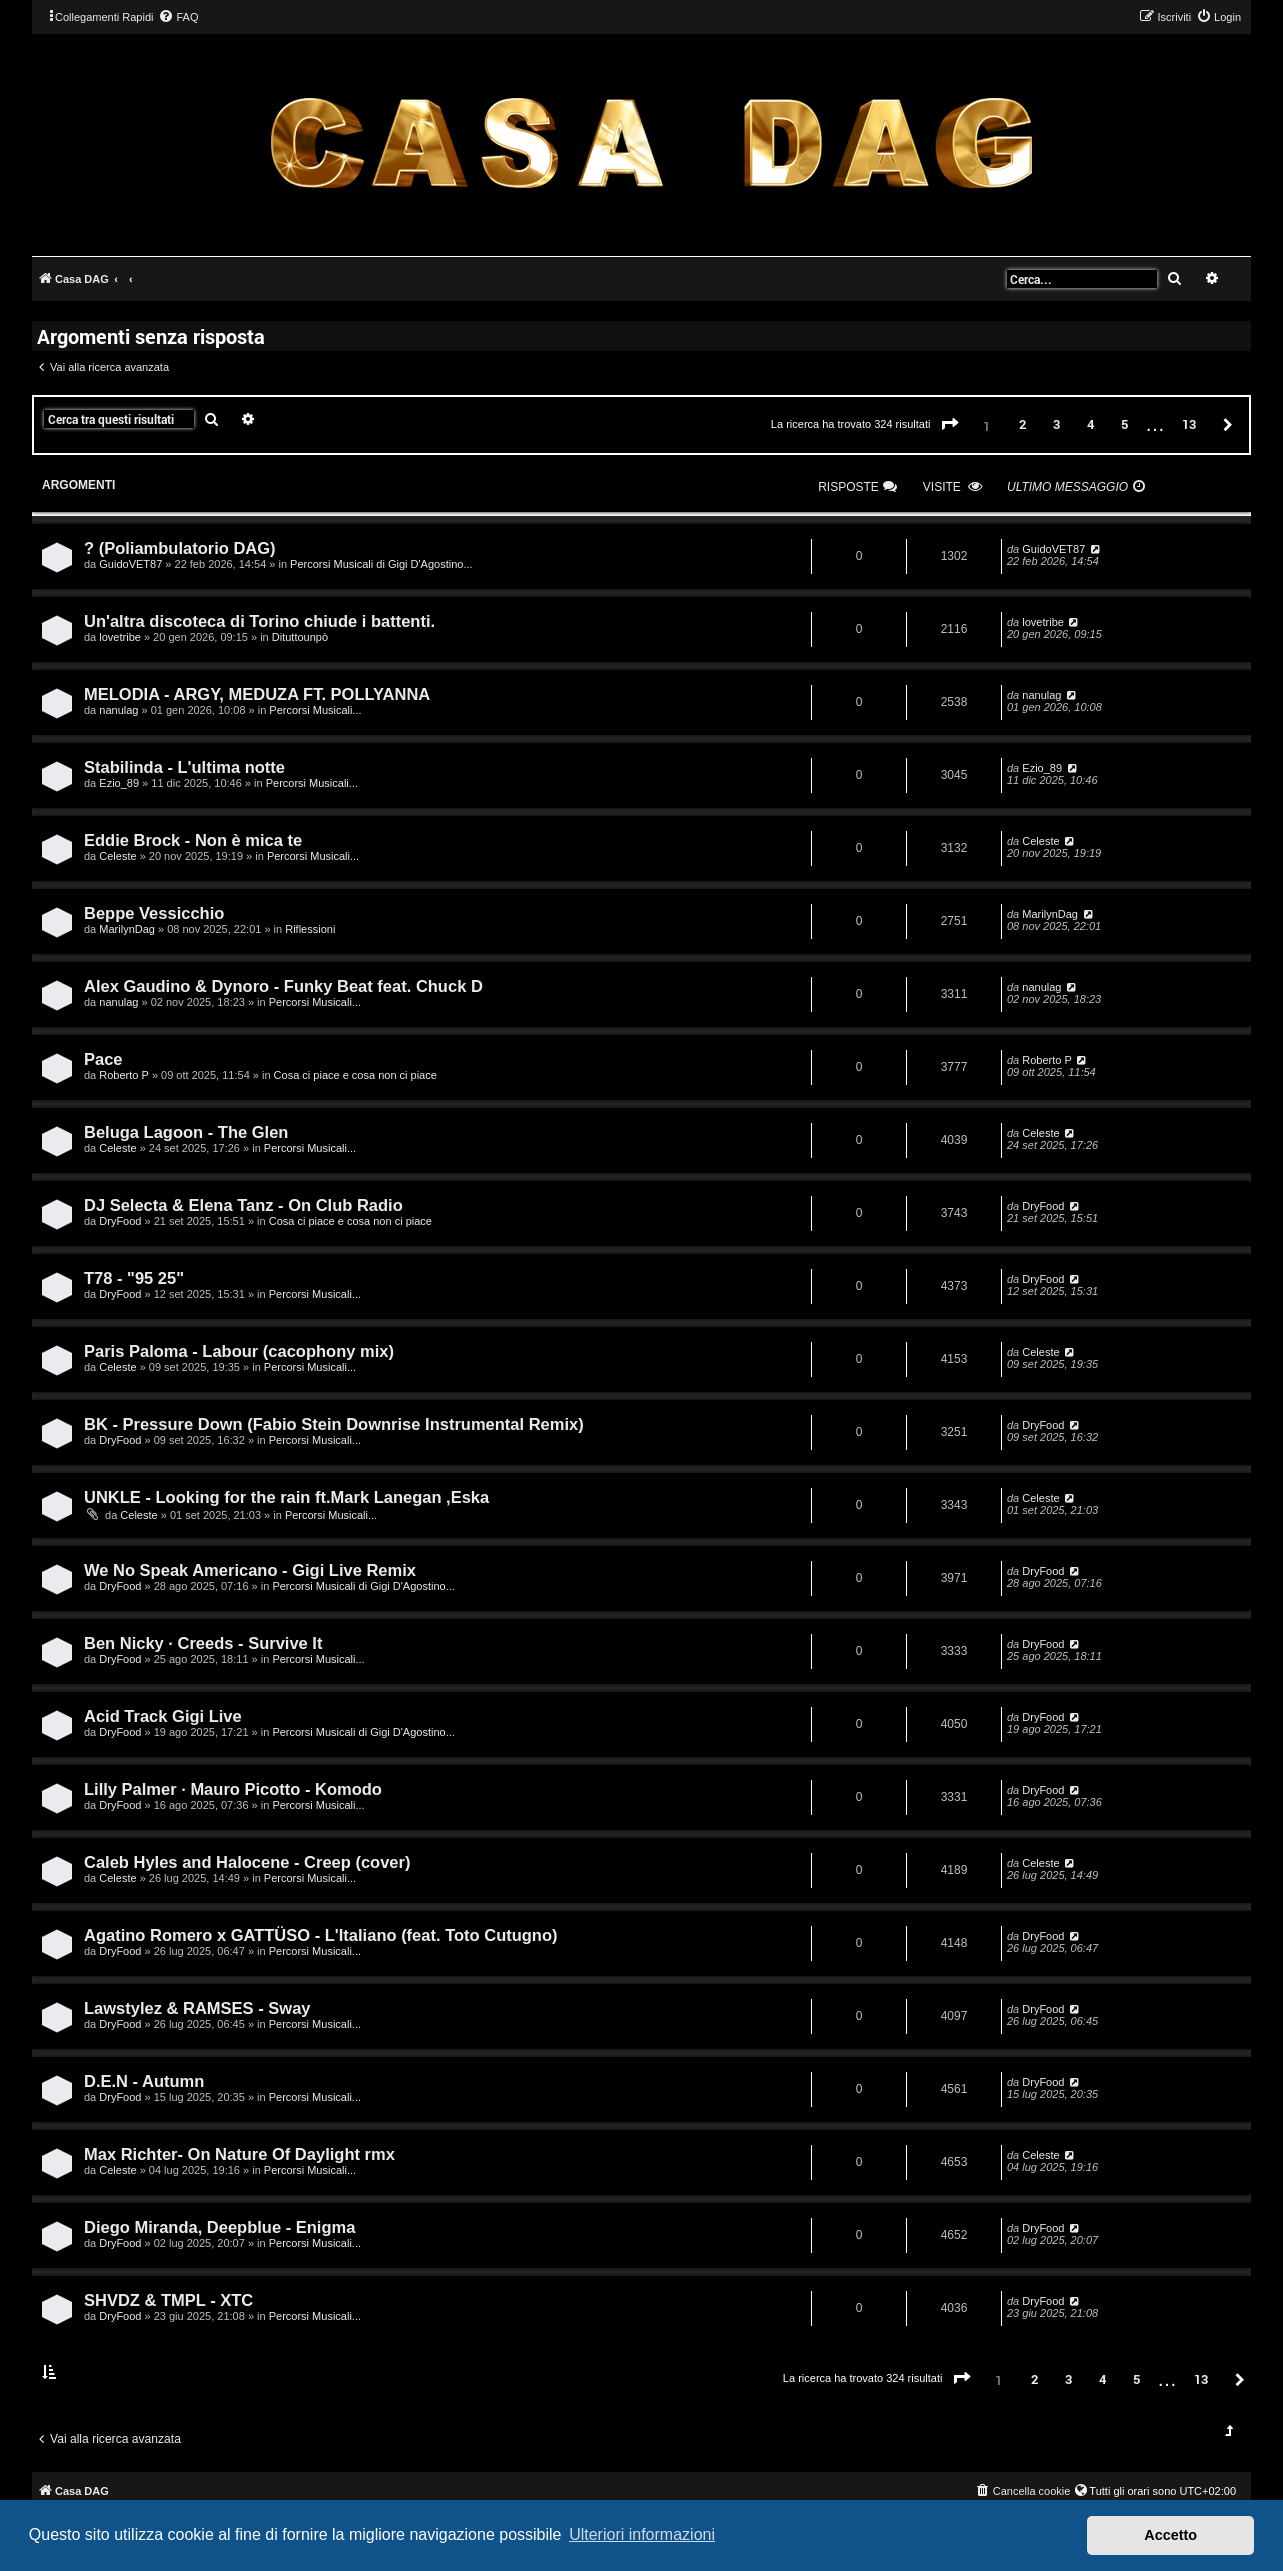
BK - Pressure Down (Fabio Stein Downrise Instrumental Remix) (334, 1424)
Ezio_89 (119, 783)
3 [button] (1056, 424)
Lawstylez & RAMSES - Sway (197, 2008)
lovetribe (120, 637)
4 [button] (1090, 424)
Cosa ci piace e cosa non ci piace (355, 1075)
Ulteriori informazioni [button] (642, 2534)
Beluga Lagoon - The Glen (186, 1132)
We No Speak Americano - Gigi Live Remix (250, 1570)
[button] (950, 425)
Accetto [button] (1170, 2535)
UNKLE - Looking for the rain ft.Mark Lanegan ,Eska (286, 1497)
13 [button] (1189, 424)
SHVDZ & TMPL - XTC (168, 2300)
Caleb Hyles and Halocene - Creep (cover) (247, 1862)
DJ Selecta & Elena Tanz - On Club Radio (243, 1205)
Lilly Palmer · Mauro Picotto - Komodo (233, 1789)
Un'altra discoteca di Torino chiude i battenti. (259, 621)
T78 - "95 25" (134, 1278)
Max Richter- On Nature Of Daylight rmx (239, 2154)
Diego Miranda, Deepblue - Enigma (219, 2227)
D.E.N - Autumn (144, 2081)
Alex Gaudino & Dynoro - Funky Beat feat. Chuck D (283, 986)
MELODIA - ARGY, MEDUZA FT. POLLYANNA (257, 694)
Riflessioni (310, 929)
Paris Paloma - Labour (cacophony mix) (239, 1351)
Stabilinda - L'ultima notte (184, 767)
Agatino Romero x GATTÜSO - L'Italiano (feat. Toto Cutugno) (321, 1935)
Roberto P (124, 1075)
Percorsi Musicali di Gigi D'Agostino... (381, 564)
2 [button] (1022, 424)
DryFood (120, 1221)
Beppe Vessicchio (154, 913)
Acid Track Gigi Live (163, 1716)
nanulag (118, 710)
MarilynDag (127, 929)
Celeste (117, 856)
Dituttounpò (300, 637)
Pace (103, 1059)
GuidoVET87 (130, 564)
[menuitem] (178, 17)
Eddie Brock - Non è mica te (193, 840)
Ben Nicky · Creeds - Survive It (203, 1643)
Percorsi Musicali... (315, 710)
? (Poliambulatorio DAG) (180, 548)
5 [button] (1124, 424)
